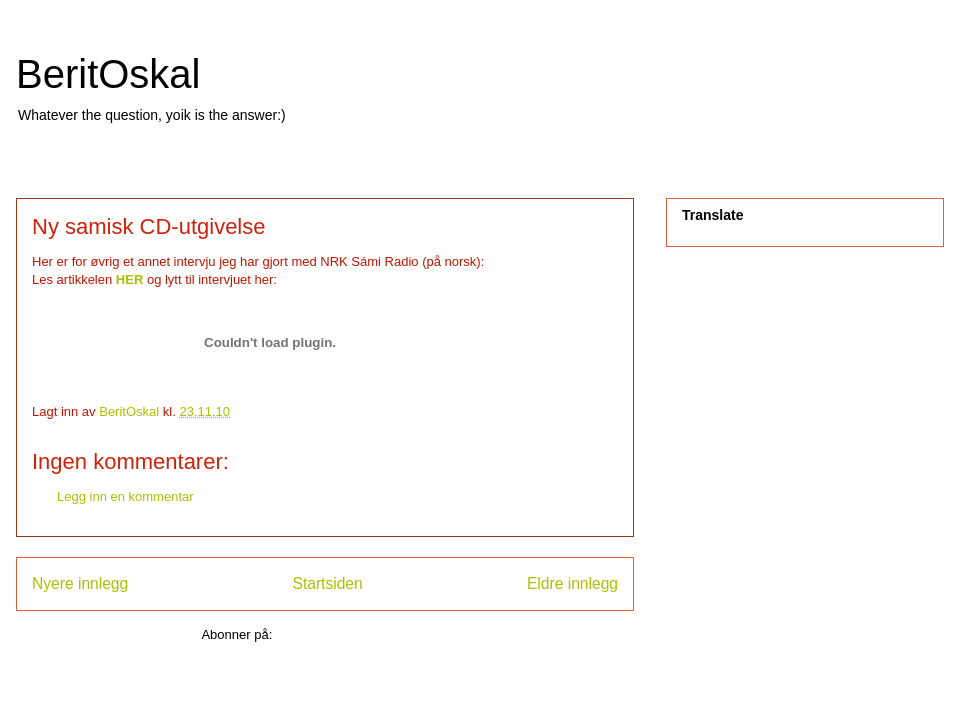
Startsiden (327, 583)
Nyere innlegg (80, 583)
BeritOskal (108, 74)
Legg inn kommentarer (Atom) (362, 634)
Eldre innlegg (572, 583)
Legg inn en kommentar (125, 496)
